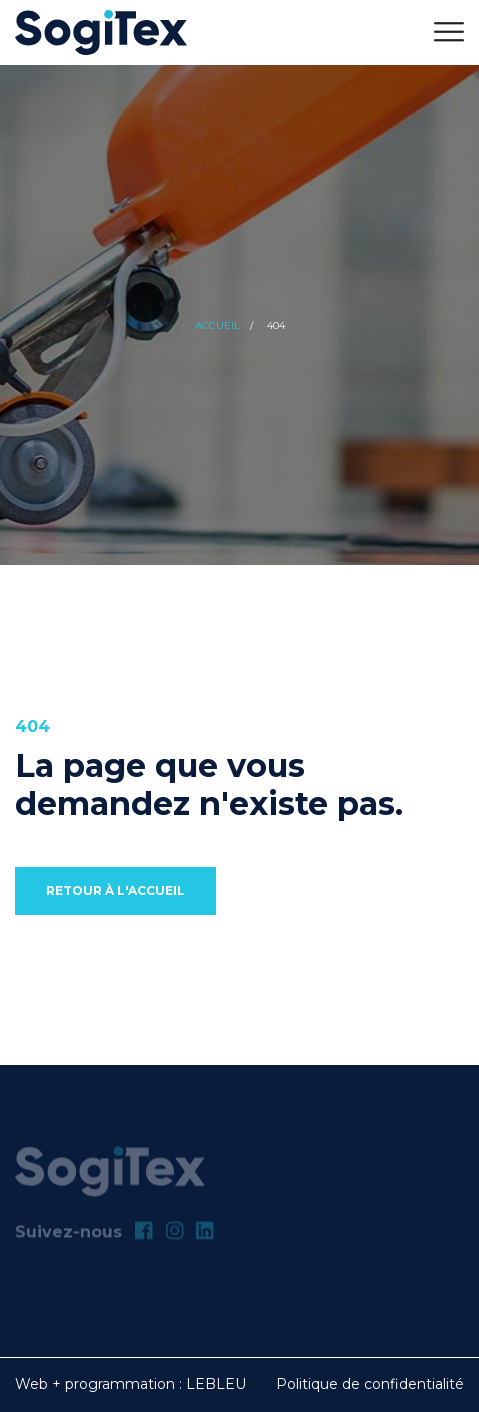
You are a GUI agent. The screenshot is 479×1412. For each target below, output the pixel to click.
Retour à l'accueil (115, 890)
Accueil (217, 325)
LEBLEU (216, 1384)
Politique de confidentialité (370, 1384)
